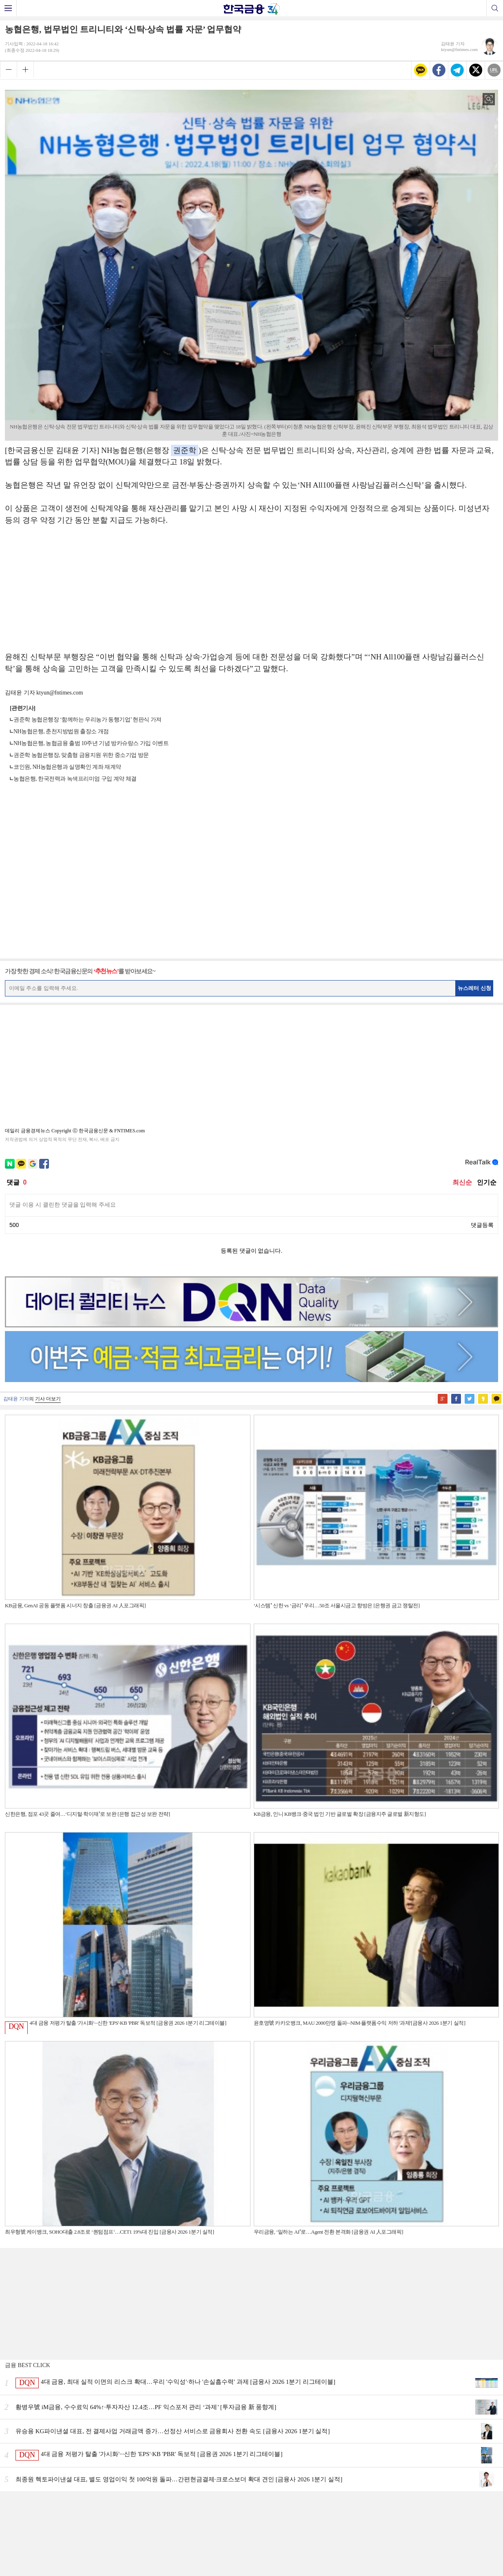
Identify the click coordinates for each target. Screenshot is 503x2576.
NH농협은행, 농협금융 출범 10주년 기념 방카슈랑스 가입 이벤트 (90, 743)
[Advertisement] (252, 593)
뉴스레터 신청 (474, 988)
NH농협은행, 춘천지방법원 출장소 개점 (61, 731)
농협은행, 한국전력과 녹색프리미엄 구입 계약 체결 (75, 779)
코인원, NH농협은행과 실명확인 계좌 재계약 (67, 767)
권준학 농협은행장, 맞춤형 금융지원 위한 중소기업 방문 (81, 755)
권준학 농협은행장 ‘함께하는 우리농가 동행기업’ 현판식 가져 (87, 720)
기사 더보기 (48, 1399)
